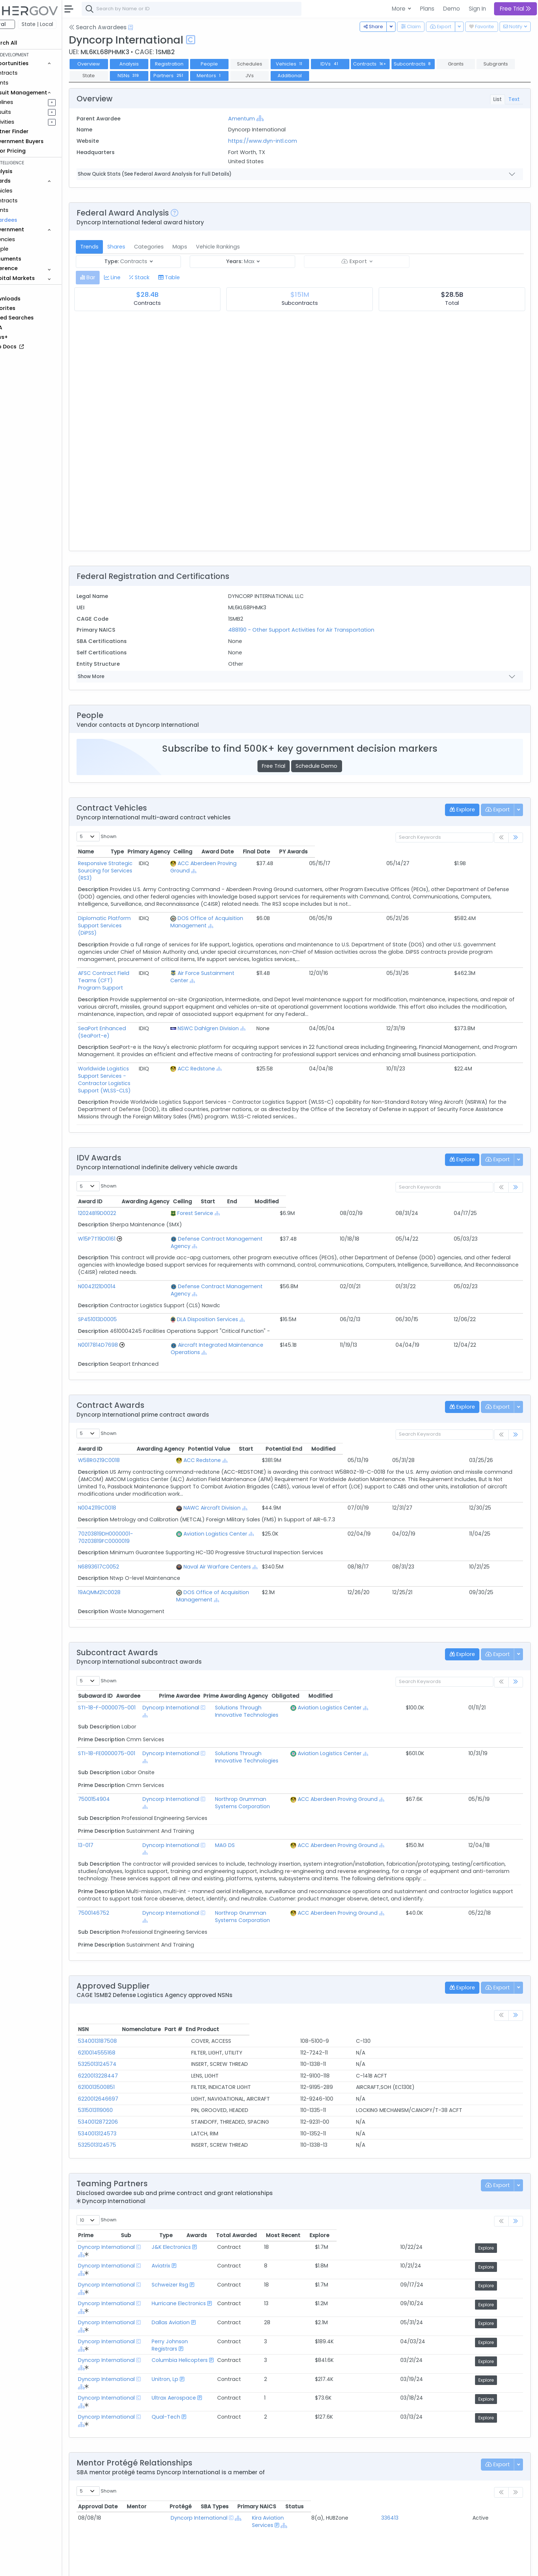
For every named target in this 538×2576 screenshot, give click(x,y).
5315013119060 (122, 1993)
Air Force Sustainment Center (327, 951)
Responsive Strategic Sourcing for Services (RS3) (167, 863)
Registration (195, 64)
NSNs (195, 75)
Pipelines (28, 102)
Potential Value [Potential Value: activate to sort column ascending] (377, 1375)
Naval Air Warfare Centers (265, 1486)
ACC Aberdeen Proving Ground (329, 863)
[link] (515, 838)
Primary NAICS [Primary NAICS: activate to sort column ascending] (442, 2339)
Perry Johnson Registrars (235, 2199)
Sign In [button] (477, 8)
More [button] (399, 8)
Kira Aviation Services (298, 2350)
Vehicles (28, 190)
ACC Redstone (307, 1032)
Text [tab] (514, 99)
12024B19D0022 (124, 1162)
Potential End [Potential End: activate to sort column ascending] (457, 1375)
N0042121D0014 (123, 1227)
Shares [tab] (143, 246)
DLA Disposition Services (209, 1253)
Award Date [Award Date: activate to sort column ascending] (425, 851)
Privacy (175, 2565)
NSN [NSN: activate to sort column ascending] (110, 1912)
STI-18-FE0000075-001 (133, 1658)
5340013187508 (124, 1924)
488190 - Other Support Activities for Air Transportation (319, 629)
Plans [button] (427, 8)
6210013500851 (123, 1970)
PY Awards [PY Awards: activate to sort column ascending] (501, 851)
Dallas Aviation (223, 2185)
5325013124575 (124, 2027)
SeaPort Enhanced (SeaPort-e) (145, 991)
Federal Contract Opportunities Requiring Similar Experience (181, 2490)
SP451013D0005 (124, 1253)
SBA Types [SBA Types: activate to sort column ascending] (382, 2339)
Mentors (276, 75)
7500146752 (120, 1803)
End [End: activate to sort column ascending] (445, 1150)
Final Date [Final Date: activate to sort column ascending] (464, 851)
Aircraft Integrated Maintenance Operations (237, 1279)
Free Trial (286, 766)
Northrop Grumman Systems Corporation (294, 1696)
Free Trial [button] (515, 8)
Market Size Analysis (129, 2518)
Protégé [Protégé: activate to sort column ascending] (282, 2339)
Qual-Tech (218, 2254)
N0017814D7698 (125, 1279)
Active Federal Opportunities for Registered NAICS (168, 2527)
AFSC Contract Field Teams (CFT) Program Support (172, 951)
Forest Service (197, 1162)
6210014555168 (123, 1935)
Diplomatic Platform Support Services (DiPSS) (164, 903)
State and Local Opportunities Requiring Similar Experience (180, 2500)
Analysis (155, 64)
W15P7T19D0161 (123, 1187)
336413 (431, 2350)
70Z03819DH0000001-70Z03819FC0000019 (158, 1460)
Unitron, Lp (217, 2227)
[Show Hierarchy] (277, 118)
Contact (129, 2565)
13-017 (112, 1735)
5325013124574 (124, 1947)
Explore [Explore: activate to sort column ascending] (498, 2118)
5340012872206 (125, 2004)
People (26, 249)
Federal (22, 24)
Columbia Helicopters (232, 2213)
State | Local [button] (63, 24)
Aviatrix (213, 2143)
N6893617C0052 (125, 1486)
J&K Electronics (223, 2130)
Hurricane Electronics (231, 2171)
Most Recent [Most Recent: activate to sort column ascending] (449, 2118)
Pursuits (27, 112)
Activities (29, 122)
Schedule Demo (330, 766)
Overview (115, 64)
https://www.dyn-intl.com (280, 141)
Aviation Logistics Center (264, 1460)
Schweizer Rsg (222, 2157)
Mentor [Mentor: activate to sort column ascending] (180, 2339)
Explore (499, 2131)
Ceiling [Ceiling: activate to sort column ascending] (390, 851)
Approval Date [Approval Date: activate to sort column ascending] (124, 2339)
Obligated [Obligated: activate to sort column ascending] (468, 1608)
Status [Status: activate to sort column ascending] (496, 2339)
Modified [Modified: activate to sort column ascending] (489, 1150)
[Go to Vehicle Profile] (146, 1187)
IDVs (356, 64)
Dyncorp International (194, 1619)
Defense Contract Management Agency (232, 1187)
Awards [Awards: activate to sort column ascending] (341, 2118)
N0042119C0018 (124, 1434)
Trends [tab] (116, 246)
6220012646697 (125, 1981)
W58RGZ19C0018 (125, 1387)
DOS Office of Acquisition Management (283, 1511)
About (105, 2565)
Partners (236, 75)
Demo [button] (451, 8)
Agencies (29, 239)
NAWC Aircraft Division (260, 1434)
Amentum (259, 118)
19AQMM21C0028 (126, 1511)
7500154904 (121, 1696)
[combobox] (218, 9)
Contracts (30, 72)
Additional (357, 75)
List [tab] (497, 99)
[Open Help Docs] (157, 27)
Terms (152, 2565)
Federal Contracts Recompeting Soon (153, 2509)
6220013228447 (125, 1958)
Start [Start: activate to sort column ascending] (409, 1150)
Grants (26, 82)
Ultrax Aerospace (226, 2240)
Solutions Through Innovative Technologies (295, 1619)
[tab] (114, 277)
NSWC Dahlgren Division (319, 991)
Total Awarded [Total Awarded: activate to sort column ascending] (389, 2118)
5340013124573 (124, 2016)
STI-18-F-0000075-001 (133, 1619)
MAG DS (250, 1735)
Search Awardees (124, 27)
